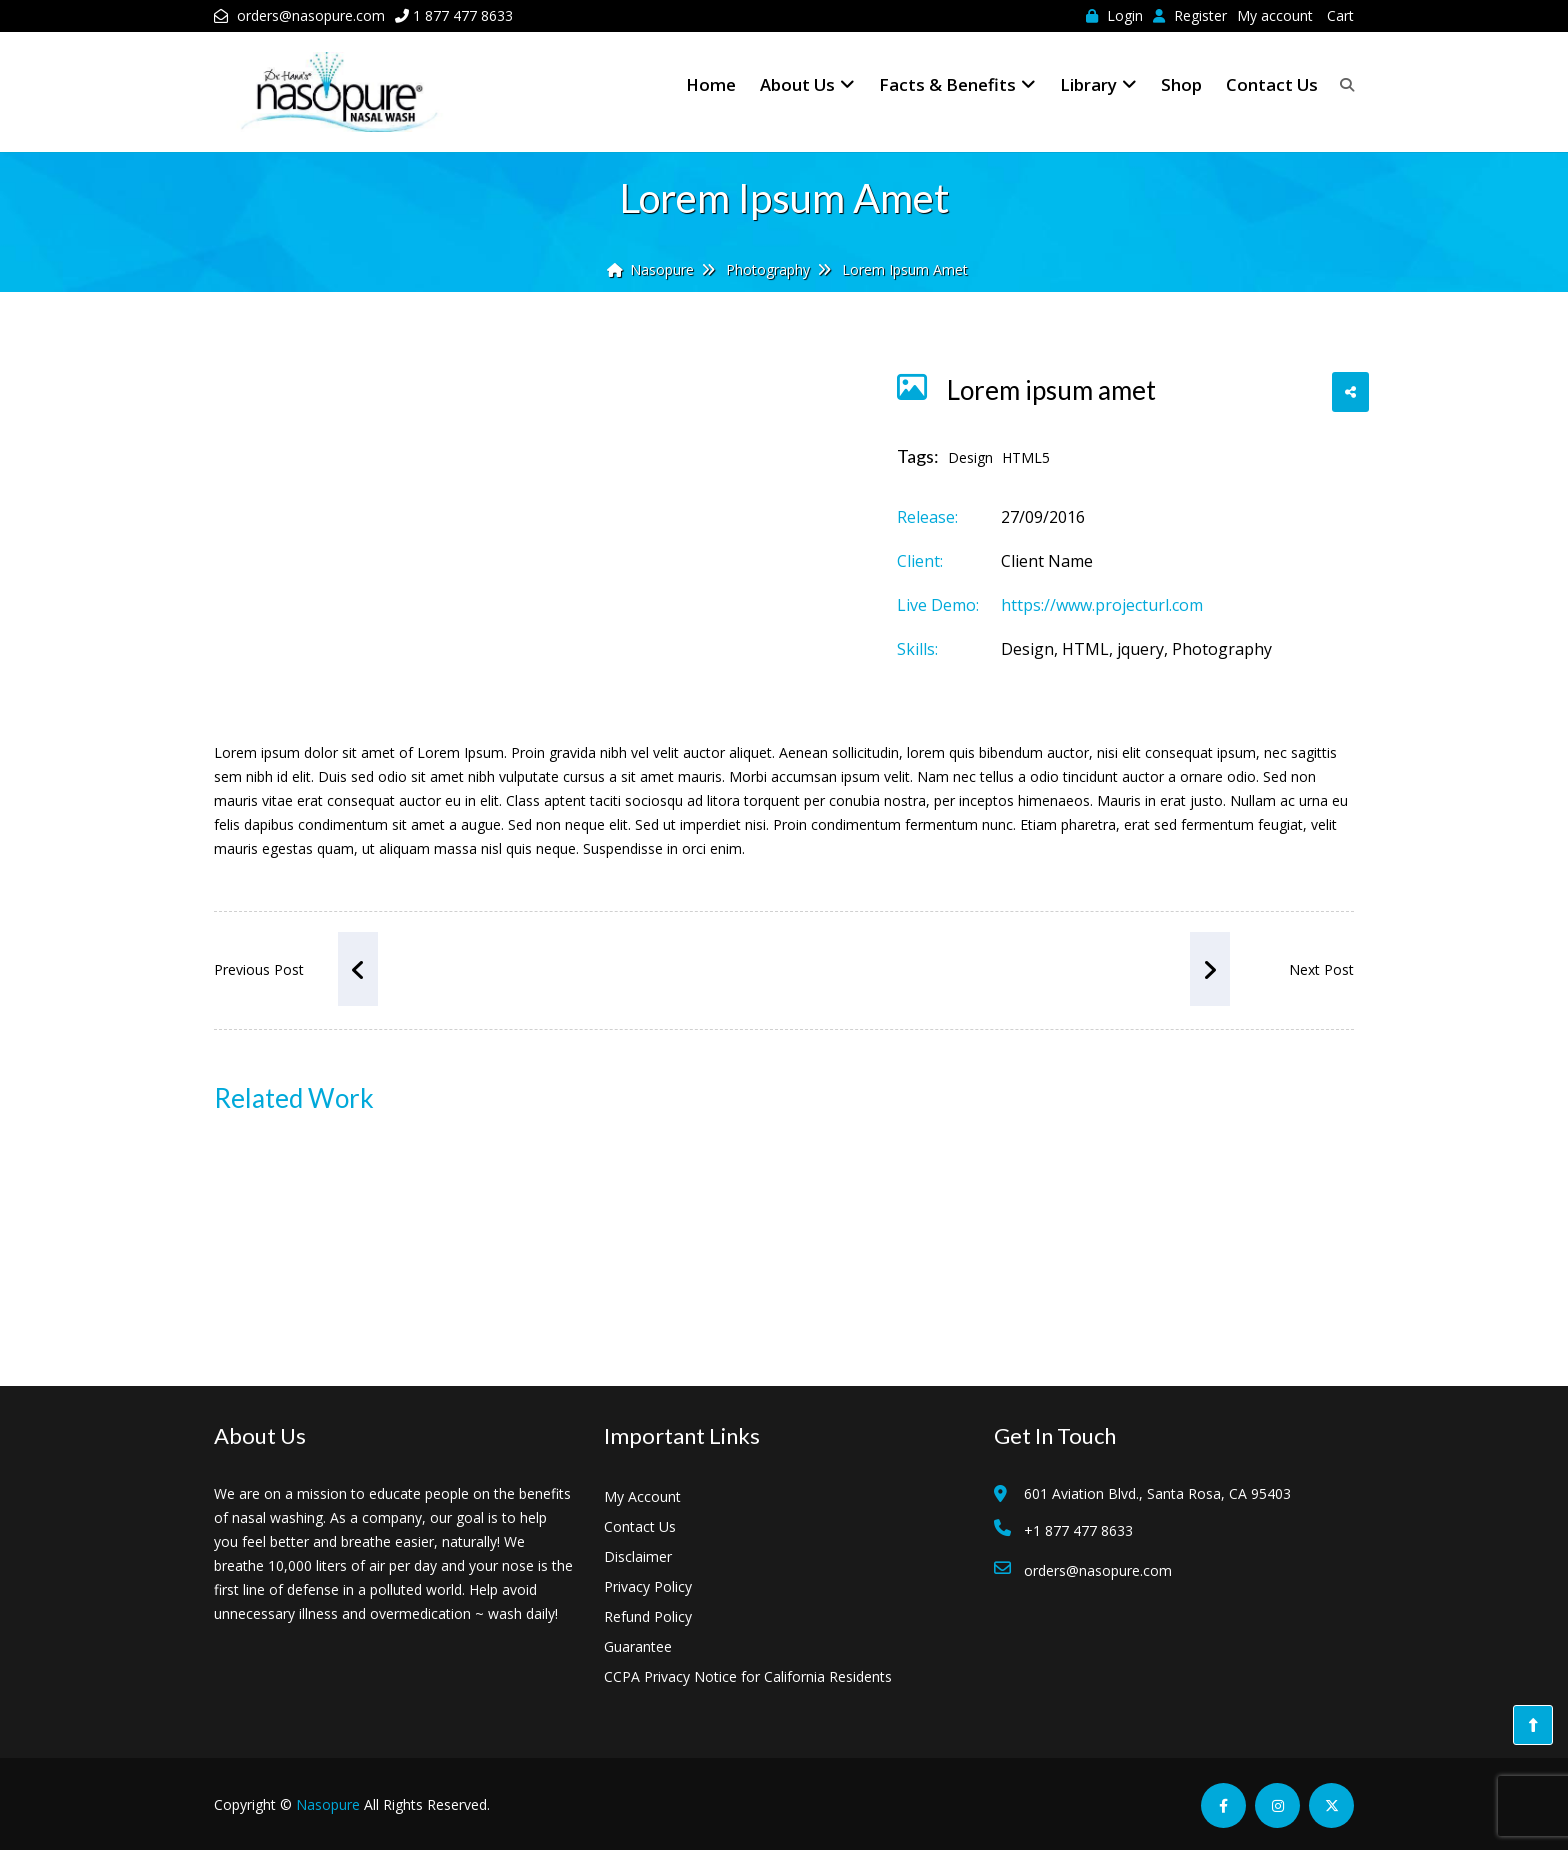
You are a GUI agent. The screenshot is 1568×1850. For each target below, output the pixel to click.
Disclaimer (638, 1556)
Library (1098, 84)
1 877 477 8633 (463, 15)
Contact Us (1272, 84)
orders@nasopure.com (311, 15)
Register (1190, 15)
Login (1114, 15)
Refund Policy (648, 1616)
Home (711, 84)
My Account (642, 1496)
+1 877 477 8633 (1078, 1530)
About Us (807, 84)
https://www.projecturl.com (1102, 605)
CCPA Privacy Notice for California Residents (748, 1676)
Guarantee (638, 1646)
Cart (1340, 15)
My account (1275, 15)
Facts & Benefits (957, 84)
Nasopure (328, 1804)
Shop (1181, 84)
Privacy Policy (648, 1586)
